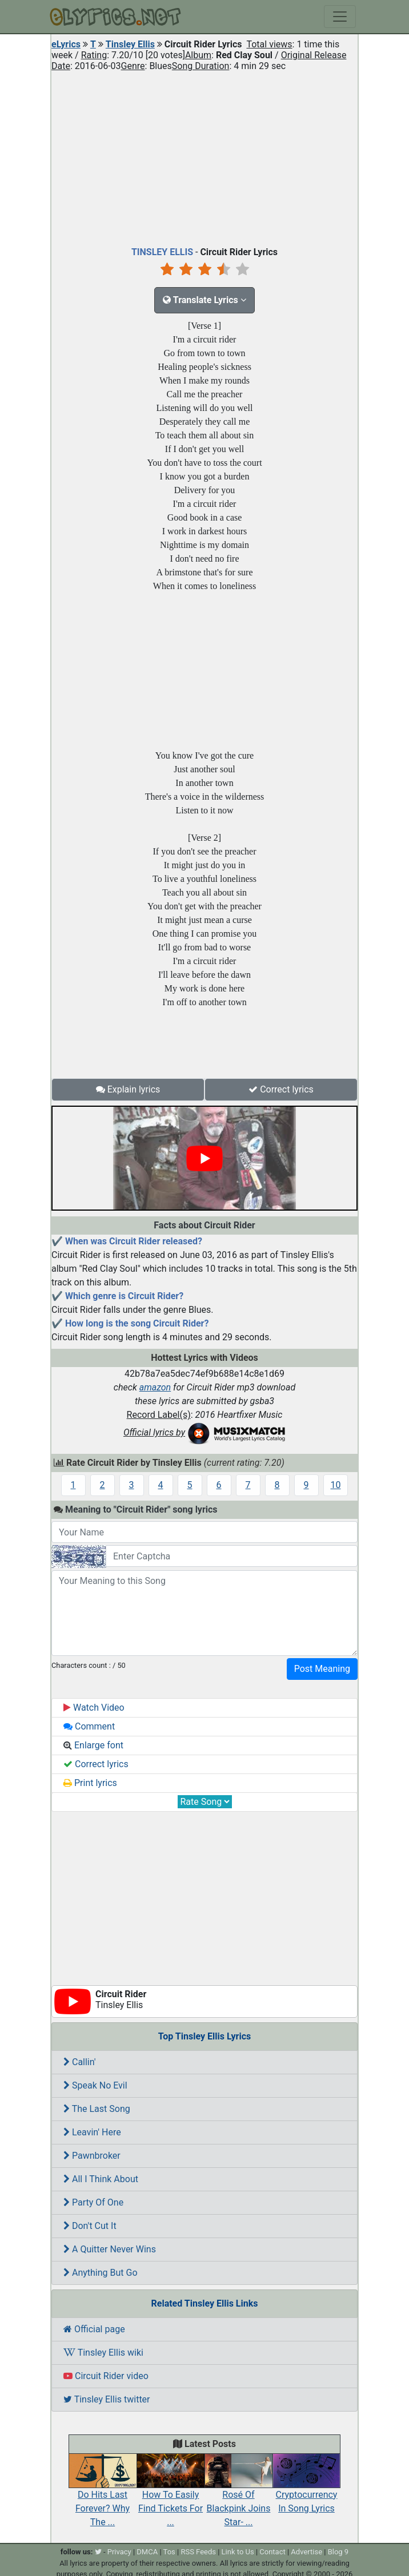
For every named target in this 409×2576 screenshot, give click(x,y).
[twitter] (98, 2551)
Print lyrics (90, 1782)
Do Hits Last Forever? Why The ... (103, 2496)
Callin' (79, 2062)
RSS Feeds (198, 2551)
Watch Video (94, 1707)
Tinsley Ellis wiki (103, 2352)
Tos (169, 2551)
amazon (155, 1387)
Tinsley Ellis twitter (106, 2399)
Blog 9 (338, 2551)
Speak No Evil (95, 2085)
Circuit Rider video (106, 2376)
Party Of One (93, 2202)
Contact (272, 2551)
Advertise (306, 2551)
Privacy (119, 2551)
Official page (94, 2329)
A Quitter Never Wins (109, 2249)
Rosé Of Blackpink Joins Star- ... (238, 2496)
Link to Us (238, 2551)
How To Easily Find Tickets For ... (170, 2496)
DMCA (147, 2551)
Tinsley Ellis (130, 44)
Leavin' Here (92, 2132)
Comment (89, 1726)
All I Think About (100, 2179)
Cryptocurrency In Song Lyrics (306, 2489)
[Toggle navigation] (340, 16)
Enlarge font (93, 1745)
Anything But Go (100, 2272)
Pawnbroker (92, 2155)
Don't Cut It (90, 2225)
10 (336, 1485)
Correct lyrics (281, 1089)
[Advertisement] (204, 156)
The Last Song (96, 2108)
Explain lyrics (128, 1089)
